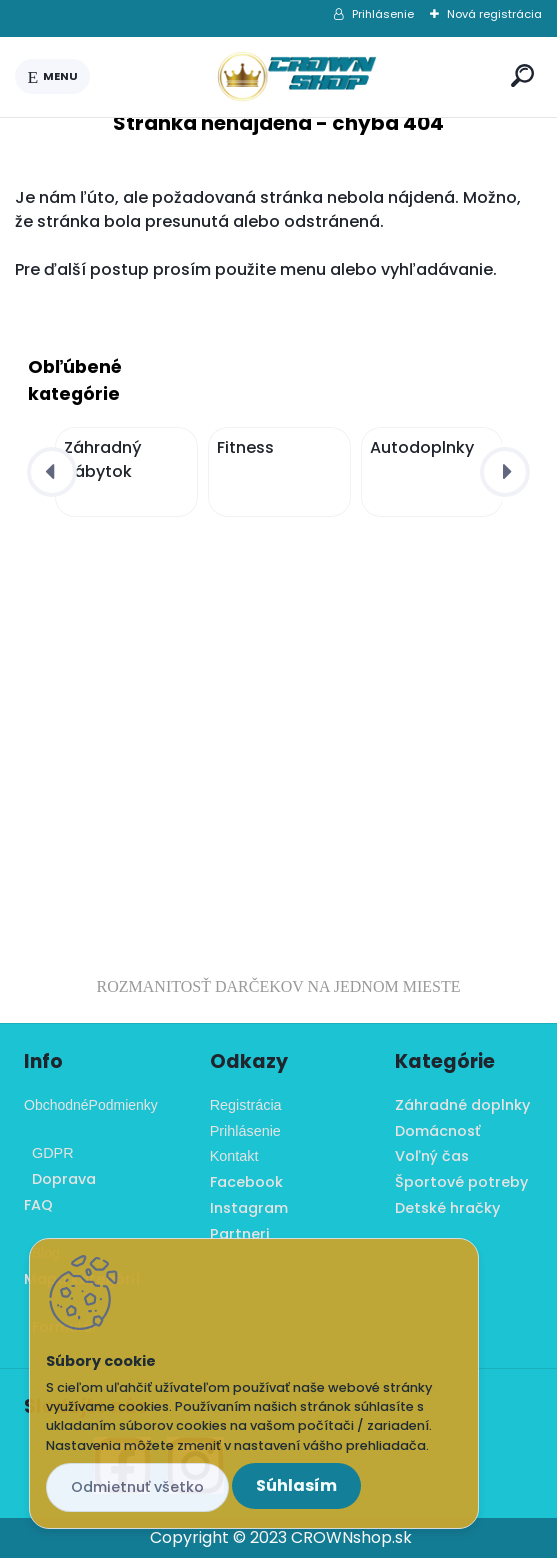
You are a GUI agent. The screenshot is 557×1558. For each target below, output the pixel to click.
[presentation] (52, 472)
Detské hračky (447, 1208)
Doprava (60, 1179)
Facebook (246, 1182)
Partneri (240, 1234)
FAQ (38, 1205)
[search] (522, 75)
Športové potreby (461, 1182)
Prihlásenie (383, 14)
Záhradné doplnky (462, 1105)
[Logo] (297, 77)
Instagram (249, 1208)
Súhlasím (296, 1485)
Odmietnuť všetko (137, 1487)
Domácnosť (437, 1131)
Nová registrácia (494, 14)
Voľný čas (432, 1156)
